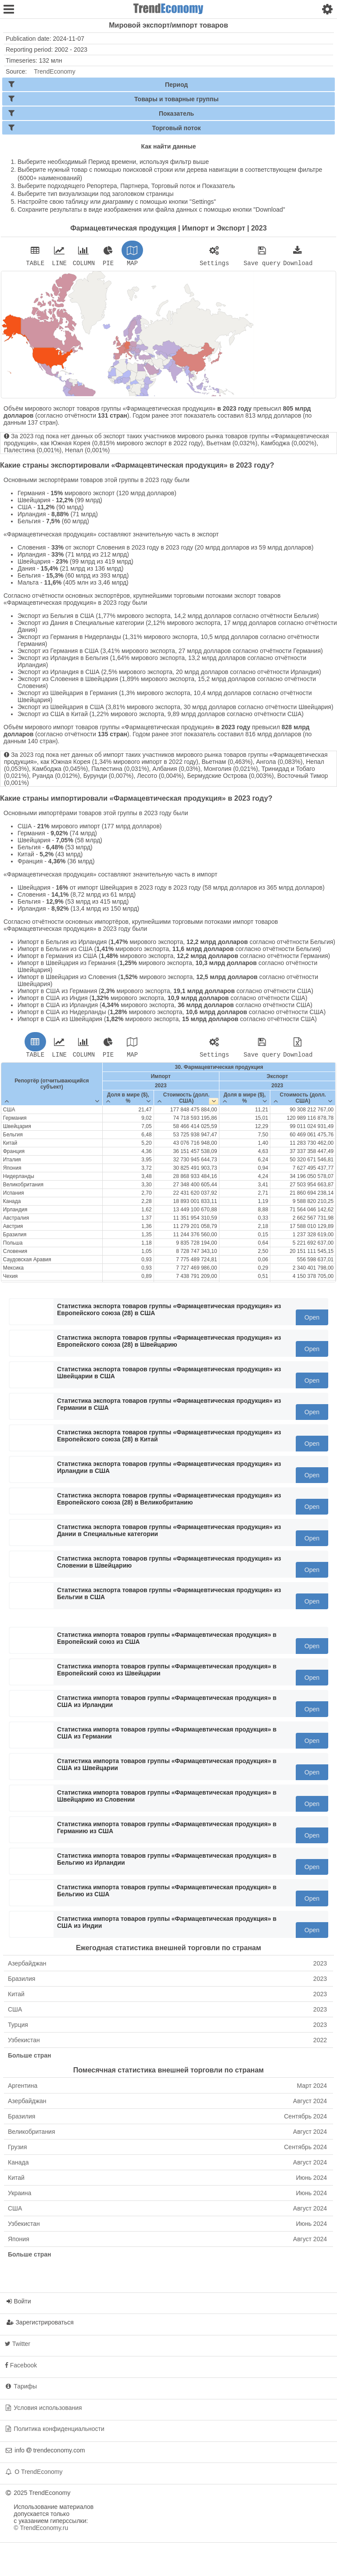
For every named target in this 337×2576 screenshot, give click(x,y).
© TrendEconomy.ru (41, 2530)
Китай (167, 1996)
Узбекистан (167, 2042)
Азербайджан (167, 1965)
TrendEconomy (54, 71)
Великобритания (167, 2134)
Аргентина (167, 2088)
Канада (167, 2164)
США (167, 2011)
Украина (167, 2195)
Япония (167, 2241)
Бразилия (167, 1981)
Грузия (167, 2149)
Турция (167, 2027)
